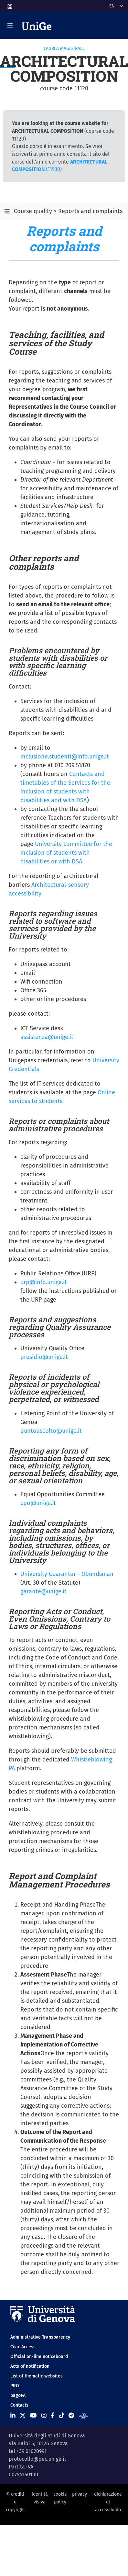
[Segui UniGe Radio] (83, 2415)
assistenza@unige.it (46, 1037)
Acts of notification (29, 2366)
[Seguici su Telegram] (71, 2415)
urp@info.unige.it (43, 1282)
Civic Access (23, 2347)
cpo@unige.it (38, 1503)
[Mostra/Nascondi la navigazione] (10, 25)
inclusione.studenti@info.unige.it (64, 756)
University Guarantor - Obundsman (66, 1574)
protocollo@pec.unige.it (37, 2459)
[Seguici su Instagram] (44, 2415)
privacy (79, 2494)
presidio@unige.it (44, 1357)
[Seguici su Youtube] (33, 2415)
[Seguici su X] (23, 2415)
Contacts (19, 2405)
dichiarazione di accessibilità (108, 2502)
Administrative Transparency (40, 2337)
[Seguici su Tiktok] (61, 2415)
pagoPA (18, 2395)
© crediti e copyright (15, 2502)
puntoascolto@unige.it (51, 1430)
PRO (14, 2385)
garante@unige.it (43, 1591)
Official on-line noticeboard (39, 2356)
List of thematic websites (36, 2376)
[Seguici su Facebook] (52, 2415)
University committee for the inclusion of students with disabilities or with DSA (66, 852)
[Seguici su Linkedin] (13, 2415)
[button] (9, 4)
